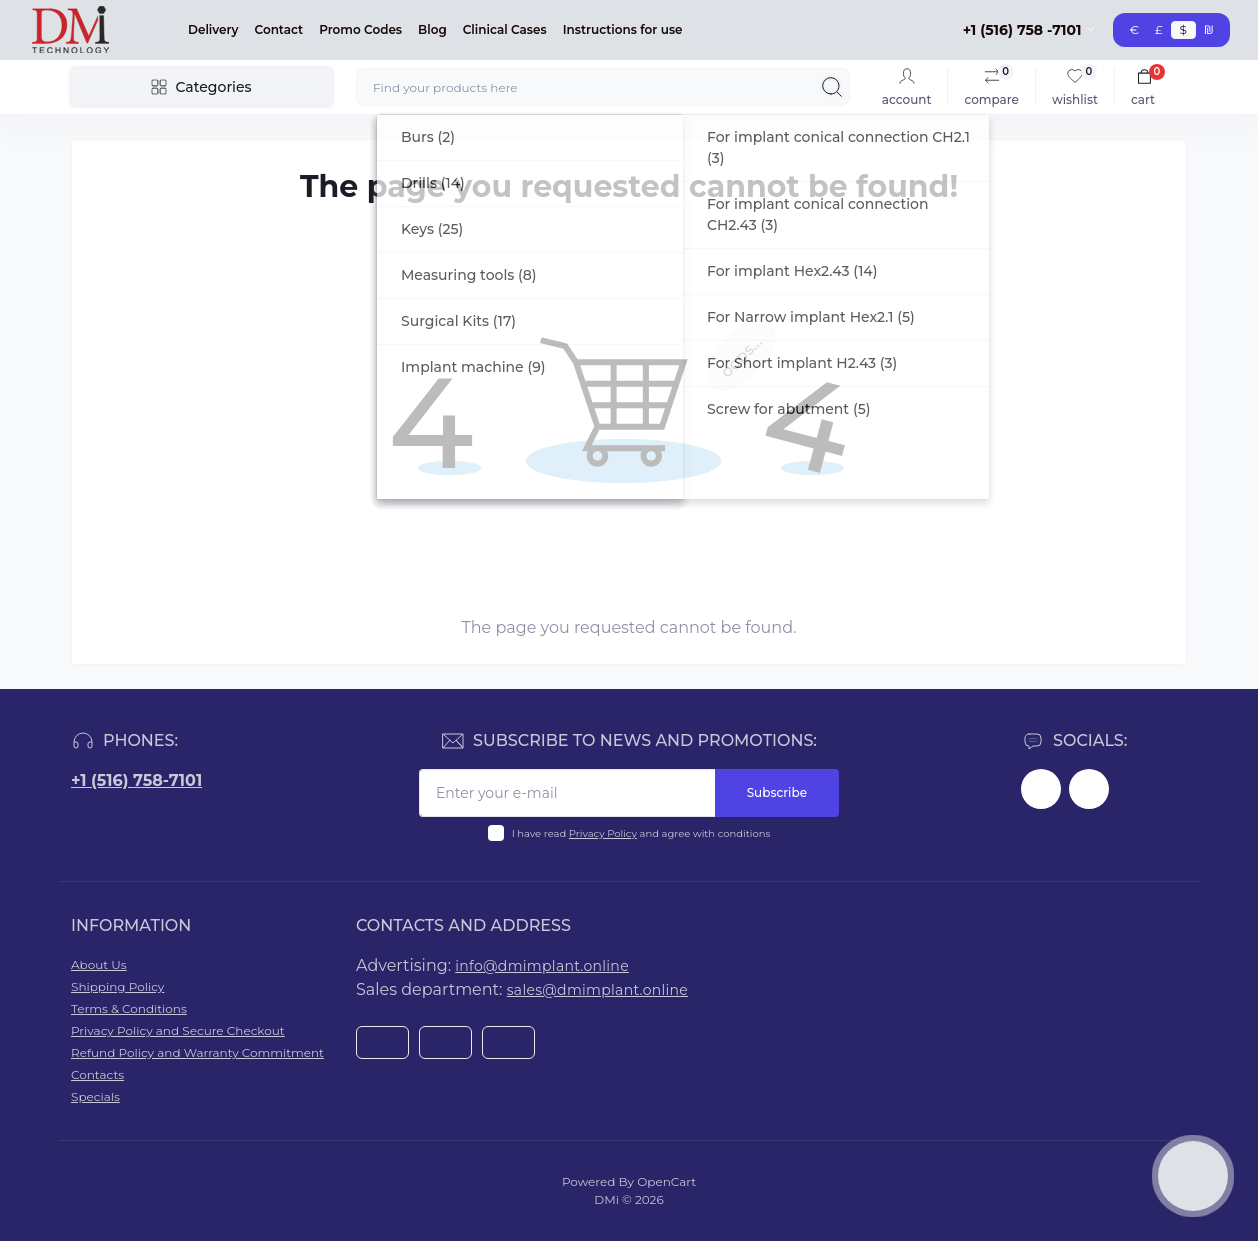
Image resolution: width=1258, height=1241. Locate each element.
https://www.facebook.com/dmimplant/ (1041, 789)
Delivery (213, 29)
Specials (95, 1096)
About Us (99, 964)
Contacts (97, 1074)
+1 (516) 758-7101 (136, 780)
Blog (432, 29)
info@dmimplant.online (542, 966)
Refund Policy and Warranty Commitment (197, 1052)
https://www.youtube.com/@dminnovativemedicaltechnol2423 (1089, 789)
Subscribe (777, 792)
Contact (279, 29)
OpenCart (666, 1181)
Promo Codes (360, 29)
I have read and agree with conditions (641, 833)
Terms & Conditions (129, 1008)
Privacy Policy (603, 833)
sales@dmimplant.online (597, 990)
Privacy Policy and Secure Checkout (178, 1030)
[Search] (832, 87)
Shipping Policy (117, 986)
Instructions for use (623, 29)
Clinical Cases (505, 29)
